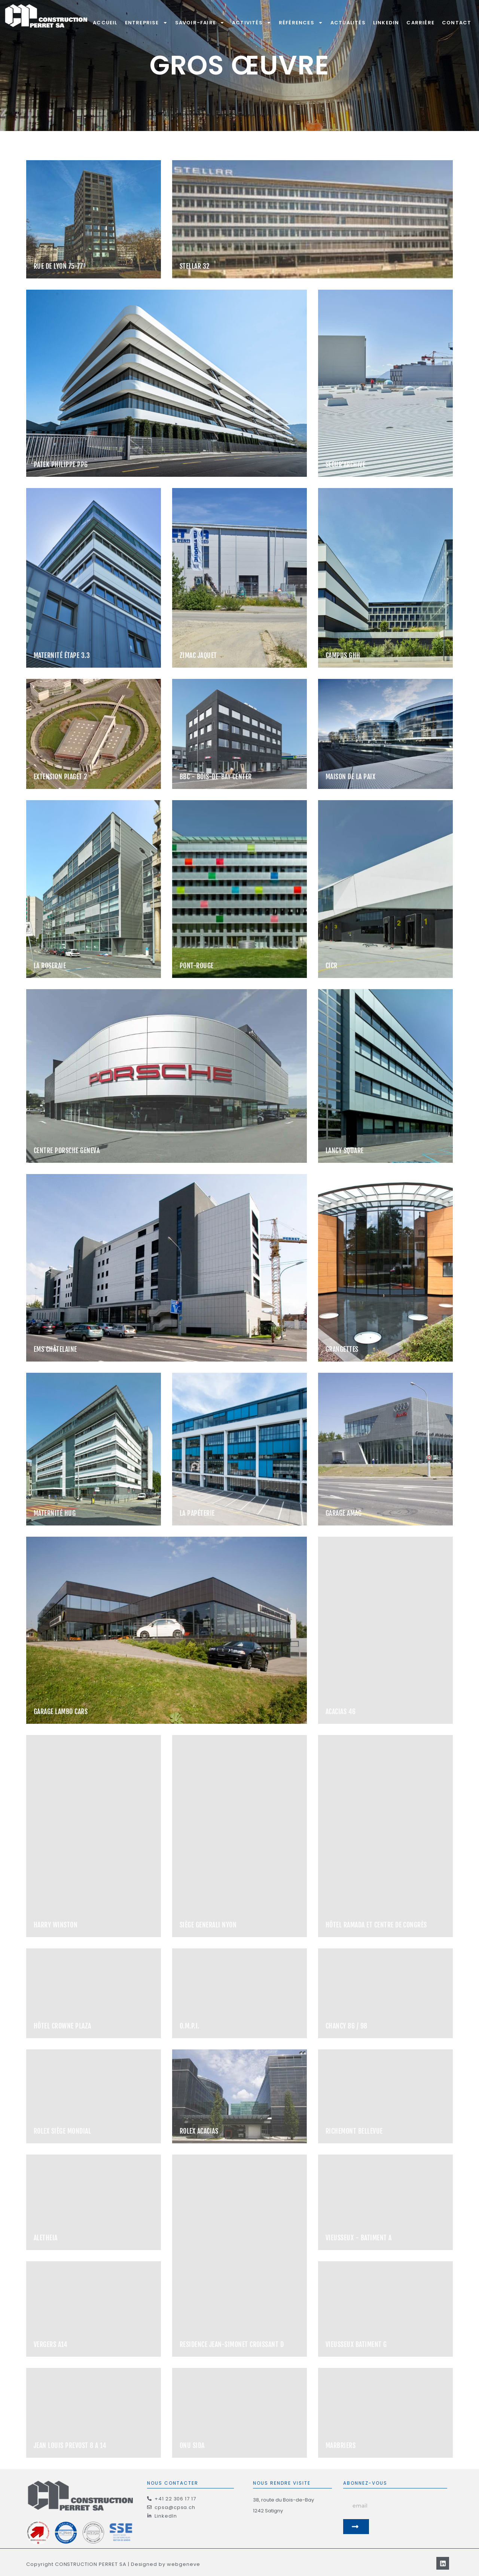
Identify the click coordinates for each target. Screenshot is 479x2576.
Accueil (105, 22)
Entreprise (146, 22)
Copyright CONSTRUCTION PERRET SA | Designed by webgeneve (113, 2564)
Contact (456, 22)
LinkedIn (386, 22)
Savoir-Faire (200, 22)
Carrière (420, 22)
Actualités (348, 22)
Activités (251, 22)
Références (301, 22)
